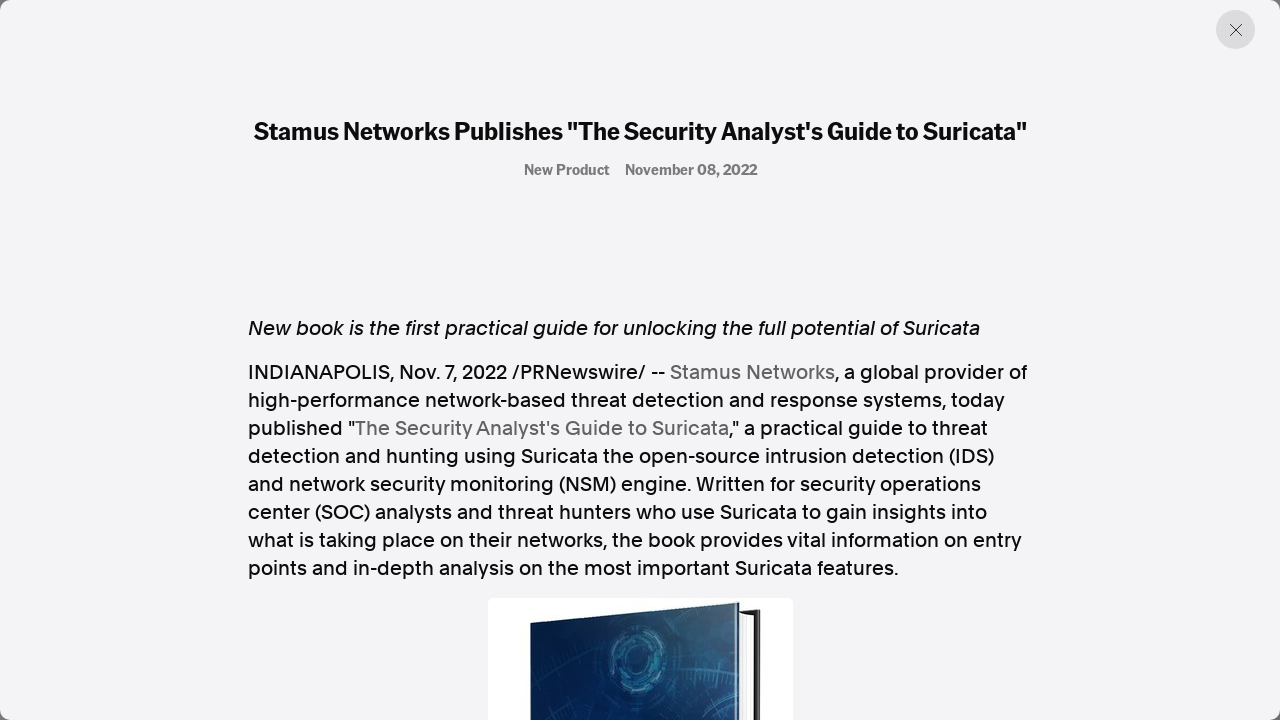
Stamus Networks (752, 372)
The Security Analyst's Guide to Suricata (542, 428)
